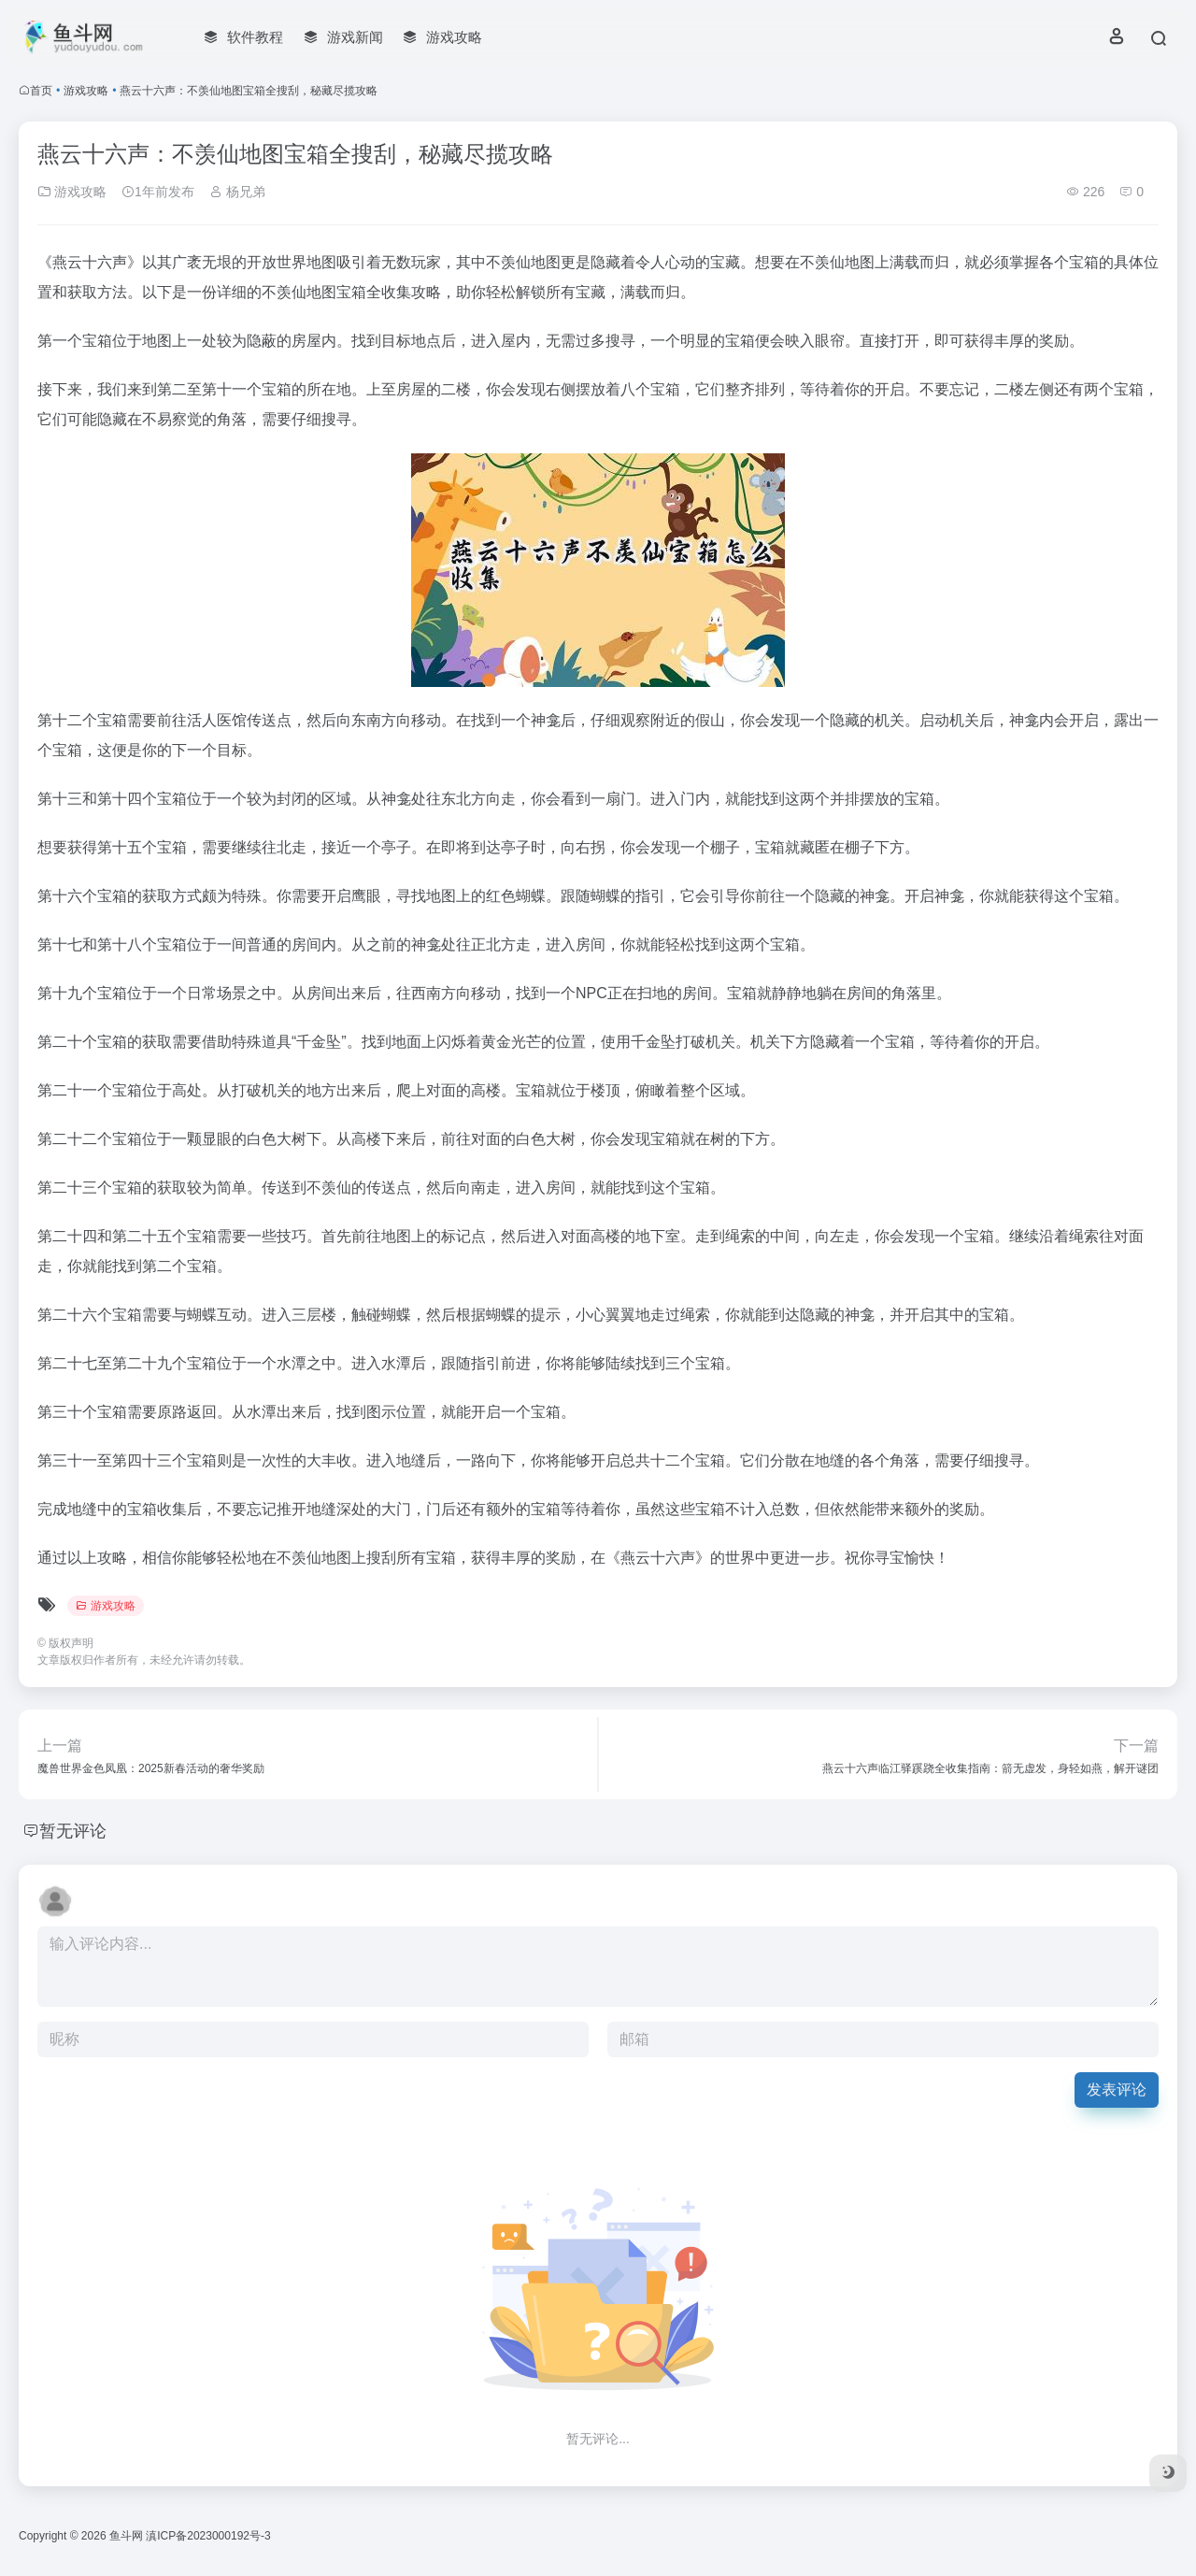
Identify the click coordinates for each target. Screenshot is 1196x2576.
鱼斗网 (126, 2535)
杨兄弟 (237, 191)
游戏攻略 (86, 90)
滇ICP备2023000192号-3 (208, 2535)
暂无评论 (73, 1831)
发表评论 (1116, 2089)
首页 (41, 90)
